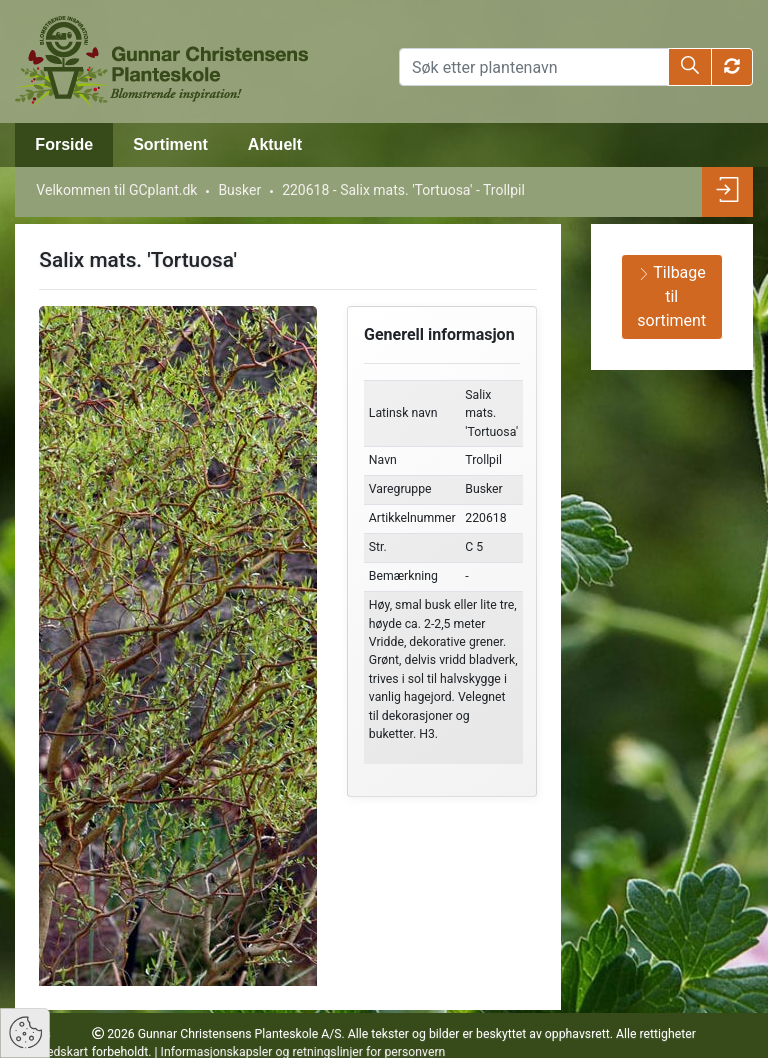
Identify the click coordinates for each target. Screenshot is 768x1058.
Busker (239, 190)
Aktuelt (275, 144)
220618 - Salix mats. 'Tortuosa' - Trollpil (403, 190)
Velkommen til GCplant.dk (116, 190)
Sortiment (170, 144)
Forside (64, 144)
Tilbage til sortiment (671, 296)
